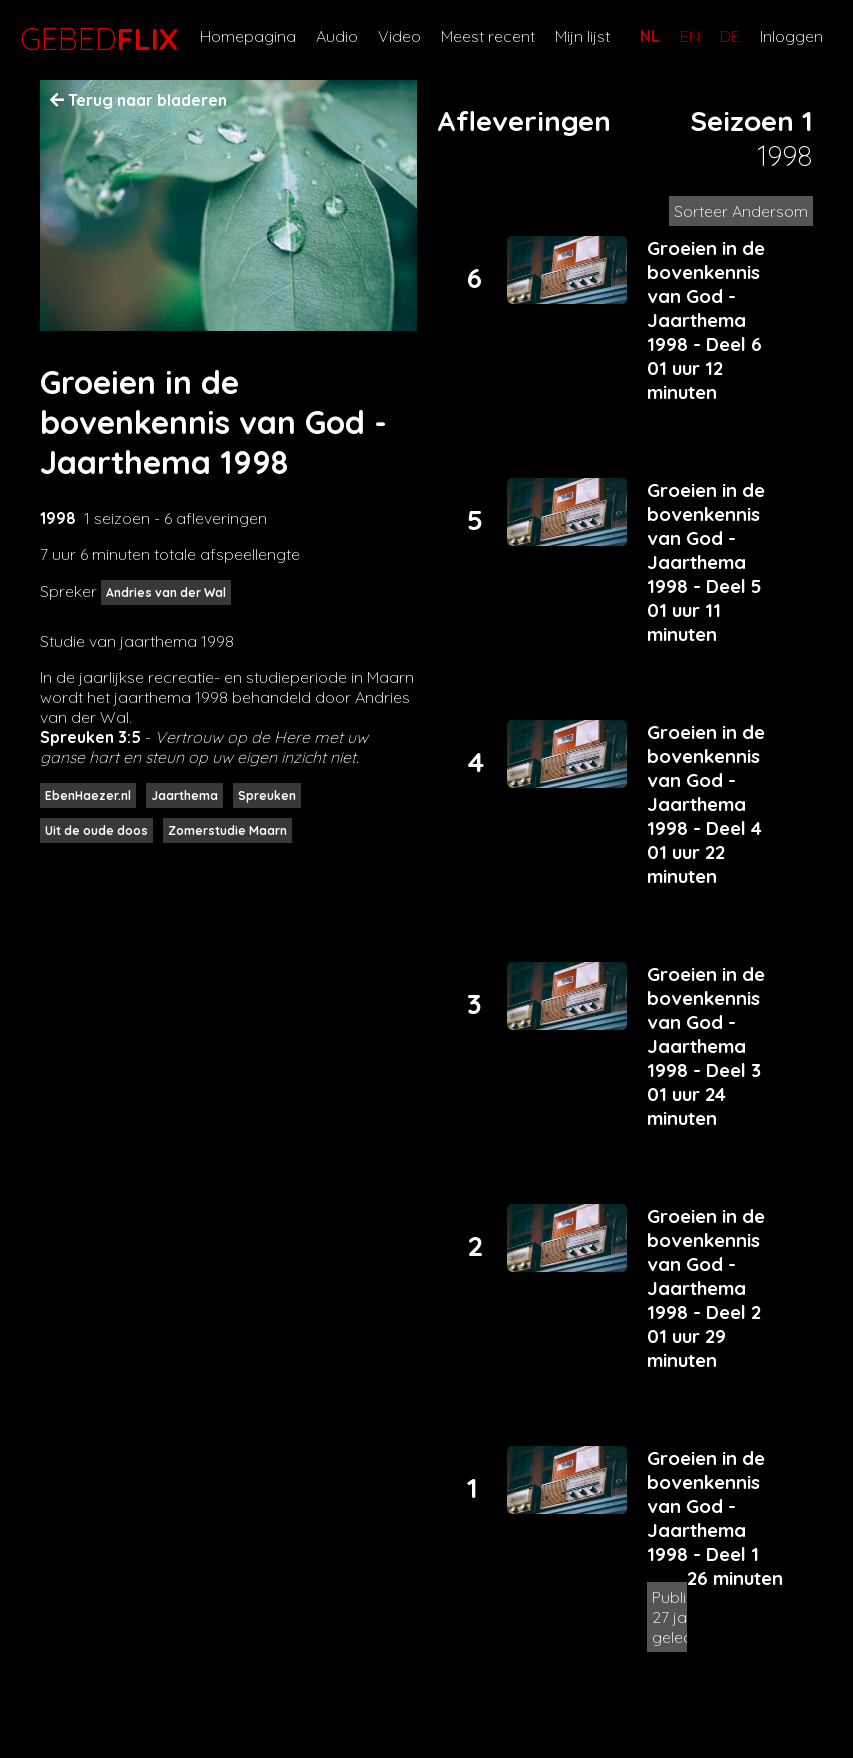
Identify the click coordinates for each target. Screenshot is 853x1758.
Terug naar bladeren (138, 100)
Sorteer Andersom (741, 211)
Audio (337, 36)
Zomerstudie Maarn (227, 830)
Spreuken (267, 795)
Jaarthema (184, 795)
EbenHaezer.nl (88, 795)
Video (399, 36)
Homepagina (248, 36)
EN (690, 36)
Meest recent (488, 36)
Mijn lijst (582, 36)
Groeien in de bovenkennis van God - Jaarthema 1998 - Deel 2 (706, 1264)
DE (730, 36)
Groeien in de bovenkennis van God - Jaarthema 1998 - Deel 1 (706, 1506)
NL (650, 36)
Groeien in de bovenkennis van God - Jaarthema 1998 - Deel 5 (706, 538)
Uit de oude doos (96, 830)
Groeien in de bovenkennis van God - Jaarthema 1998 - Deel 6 (706, 296)
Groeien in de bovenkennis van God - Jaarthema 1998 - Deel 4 (706, 780)
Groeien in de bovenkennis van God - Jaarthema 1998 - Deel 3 (706, 1022)
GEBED (95, 39)
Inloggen (791, 36)
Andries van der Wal (166, 592)
